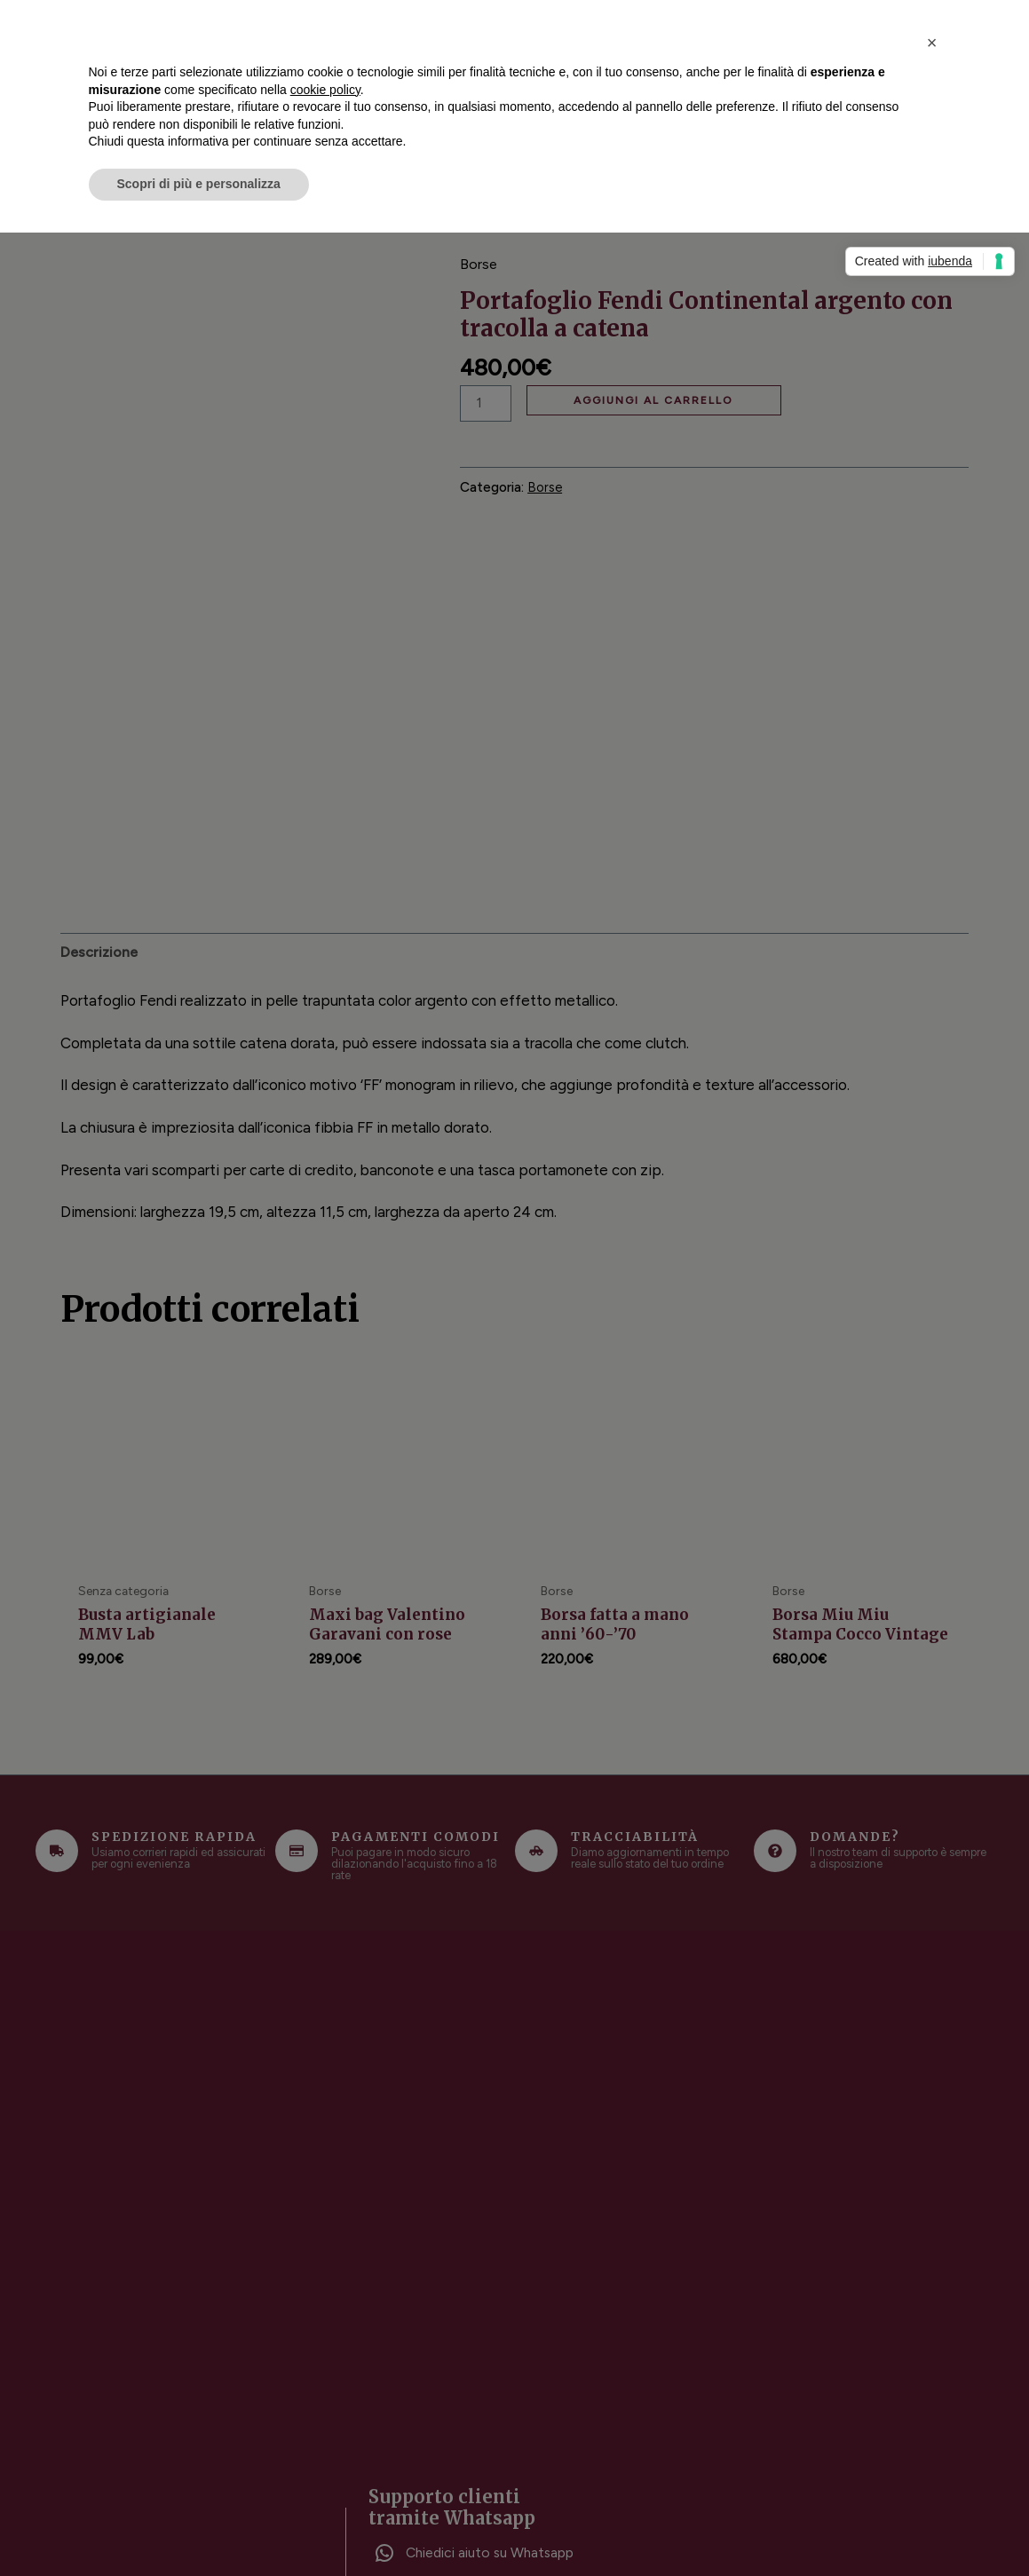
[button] (932, 42)
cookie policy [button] (325, 90)
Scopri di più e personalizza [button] (199, 184)
